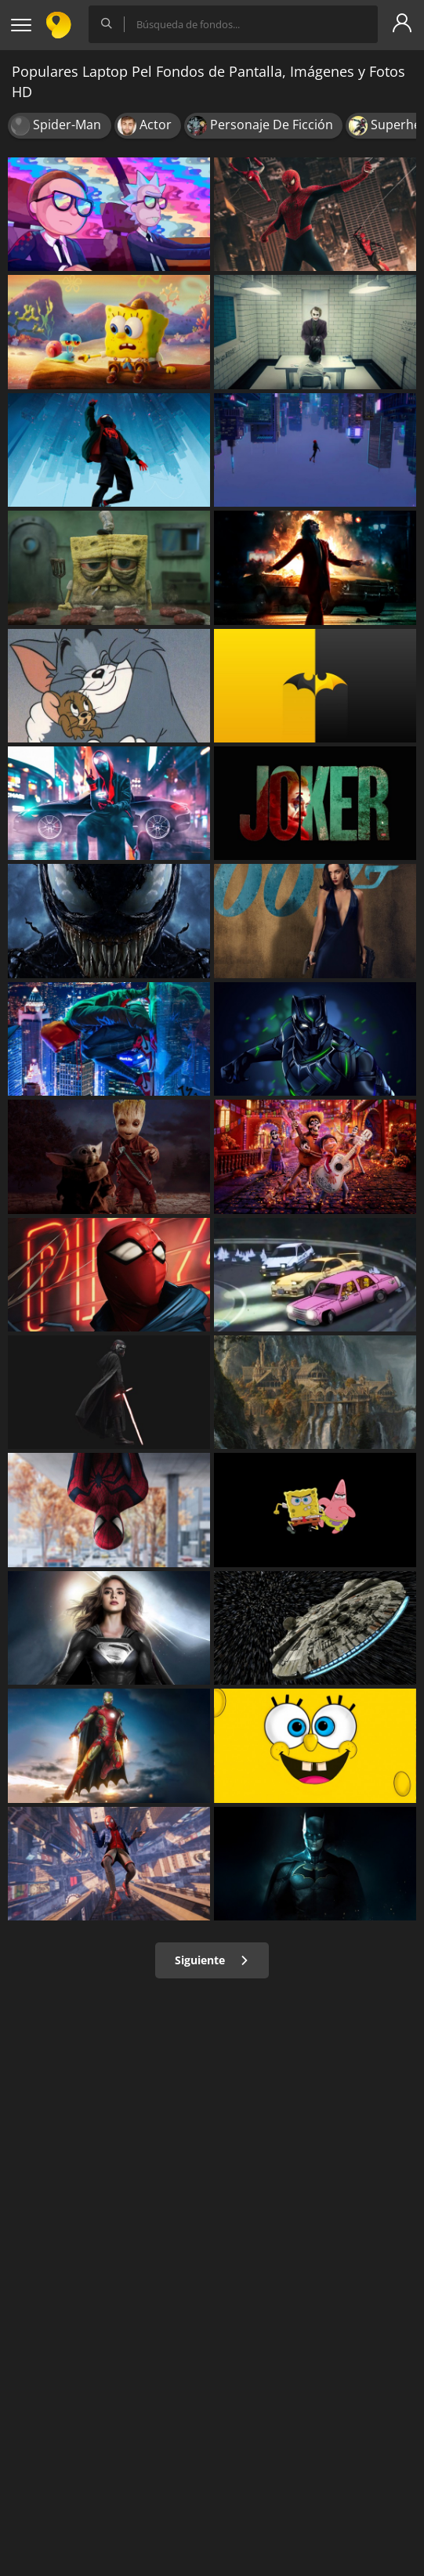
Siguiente (212, 1960)
